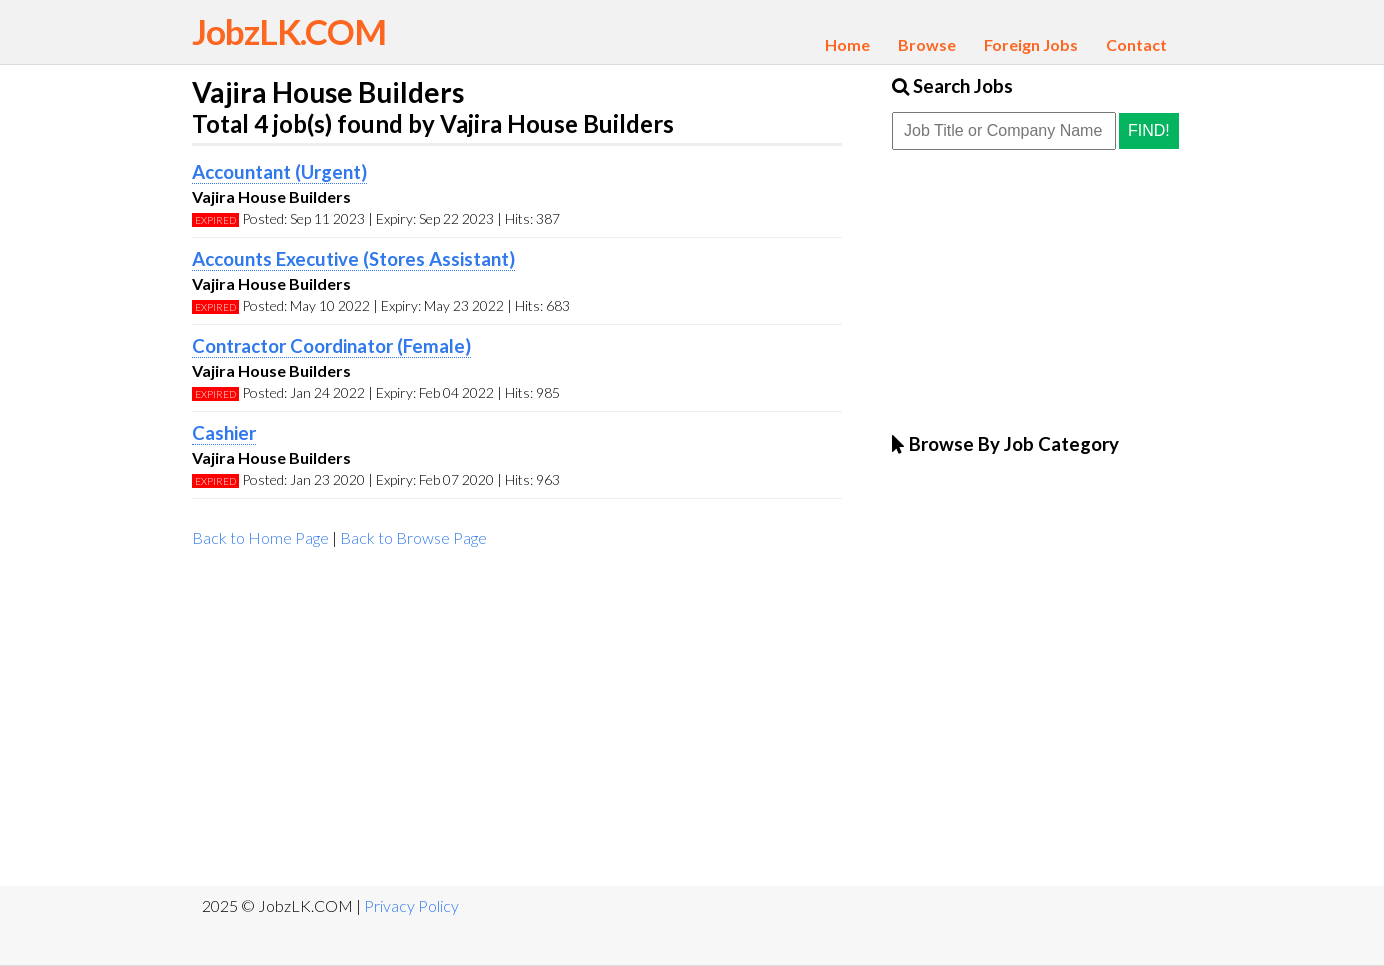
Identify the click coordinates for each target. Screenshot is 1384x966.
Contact (1136, 44)
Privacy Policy (411, 905)
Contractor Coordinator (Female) (331, 346)
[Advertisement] (517, 726)
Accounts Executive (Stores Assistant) (353, 259)
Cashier (224, 433)
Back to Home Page (260, 537)
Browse (927, 44)
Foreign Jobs (1031, 44)
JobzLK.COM (289, 31)
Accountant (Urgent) (279, 172)
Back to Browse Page (413, 537)
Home (847, 44)
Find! (1149, 130)
